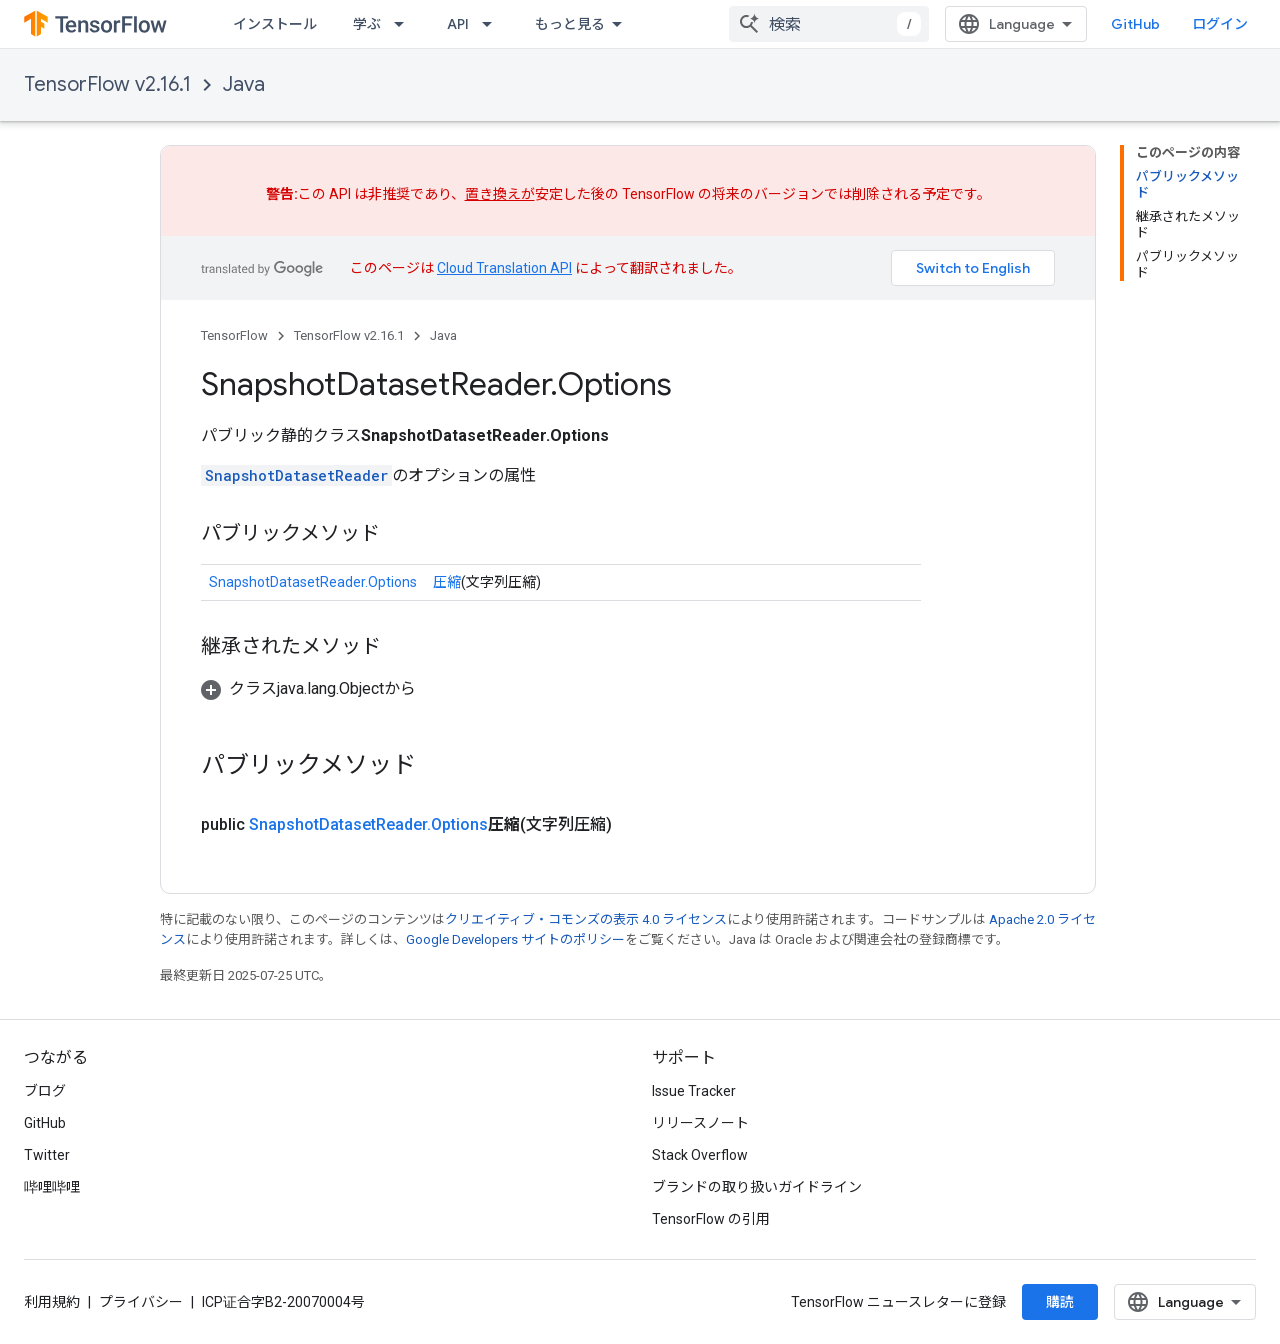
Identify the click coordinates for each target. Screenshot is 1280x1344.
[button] (308, 688)
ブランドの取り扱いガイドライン (757, 1187)
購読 (1060, 1302)
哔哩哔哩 (52, 1187)
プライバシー (141, 1302)
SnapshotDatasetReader (296, 475)
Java (244, 84)
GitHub (1135, 24)
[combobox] (829, 24)
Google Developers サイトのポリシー (515, 939)
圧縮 (447, 582)
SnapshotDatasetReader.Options (313, 582)
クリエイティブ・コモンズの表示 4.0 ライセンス (586, 919)
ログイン (1220, 24)
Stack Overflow (700, 1155)
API (458, 24)
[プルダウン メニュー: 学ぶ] (405, 24)
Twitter (47, 1155)
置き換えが (500, 194)
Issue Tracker (694, 1091)
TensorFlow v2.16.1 (107, 84)
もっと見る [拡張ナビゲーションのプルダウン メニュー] (570, 24)
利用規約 (52, 1302)
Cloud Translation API (504, 268)
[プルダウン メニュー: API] (493, 24)
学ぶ (367, 24)
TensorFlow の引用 (711, 1219)
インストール (275, 24)
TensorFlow (234, 335)
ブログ (45, 1091)
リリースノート (700, 1123)
